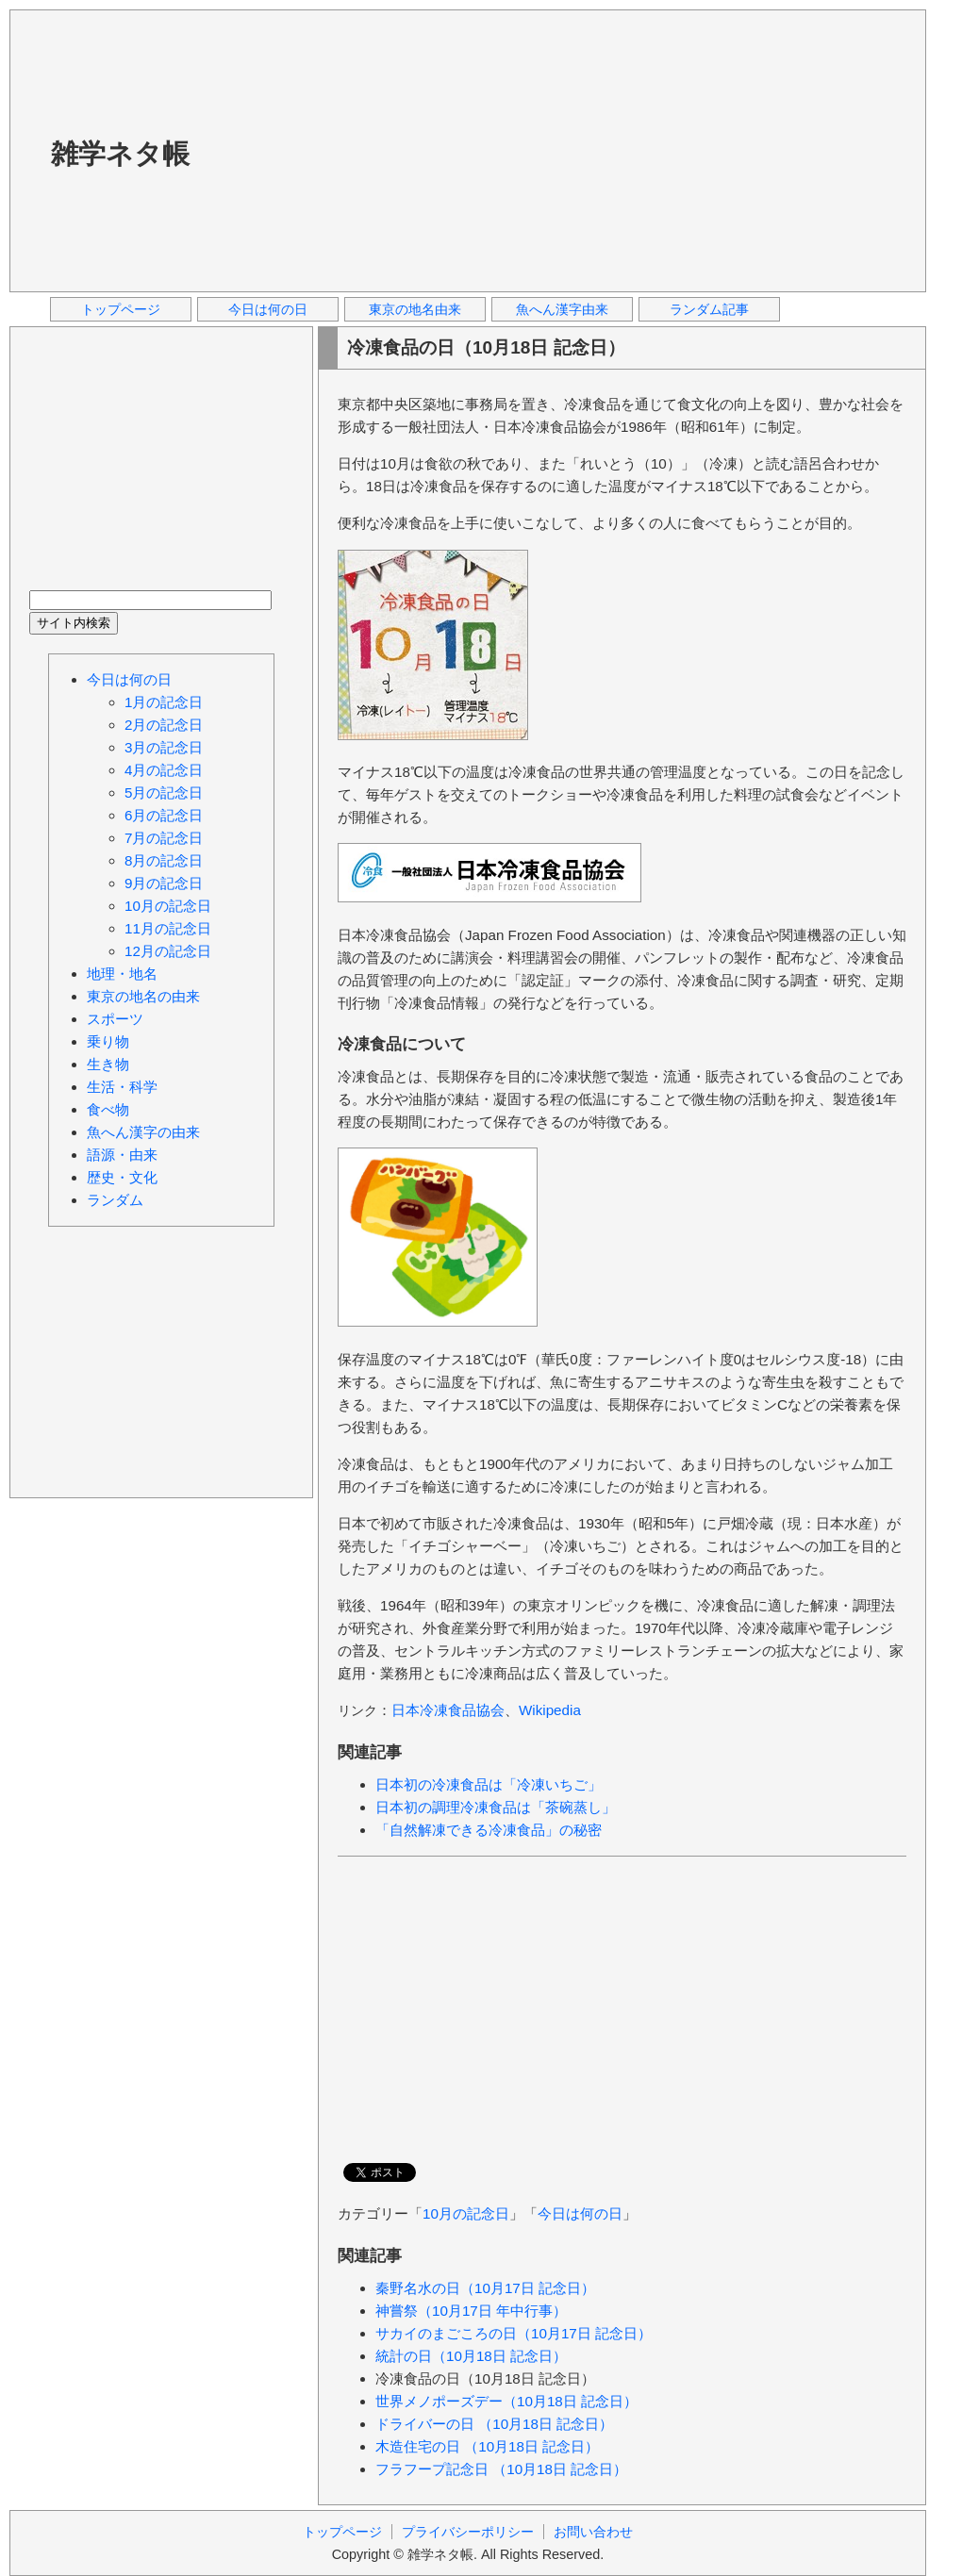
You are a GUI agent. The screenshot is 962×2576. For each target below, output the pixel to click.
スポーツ (115, 1019)
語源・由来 (122, 1155)
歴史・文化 (122, 1177)
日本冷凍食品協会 (448, 1710)
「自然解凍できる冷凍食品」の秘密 (488, 1830)
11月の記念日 (167, 928)
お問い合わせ (593, 2531)
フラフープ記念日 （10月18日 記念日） (501, 2469)
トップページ (120, 309)
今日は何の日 (267, 309)
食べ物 (108, 1109)
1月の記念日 (163, 702)
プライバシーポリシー (468, 2531)
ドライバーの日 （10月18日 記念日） (494, 2424)
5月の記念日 (163, 792)
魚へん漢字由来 (562, 309)
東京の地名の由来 (143, 996)
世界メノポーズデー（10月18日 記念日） (506, 2401)
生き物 (108, 1064)
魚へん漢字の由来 (143, 1132)
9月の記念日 (163, 883)
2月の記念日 (163, 725)
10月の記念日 (466, 2213)
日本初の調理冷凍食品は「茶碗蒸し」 (495, 1807)
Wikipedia (550, 1710)
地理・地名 (122, 974)
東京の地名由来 (415, 309)
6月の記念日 (163, 815)
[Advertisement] (473, 150)
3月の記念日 (163, 747)
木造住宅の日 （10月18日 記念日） (487, 2446)
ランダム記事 (709, 309)
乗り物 (108, 1041)
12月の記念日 (167, 951)
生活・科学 (122, 1087)
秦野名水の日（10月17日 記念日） (485, 2288)
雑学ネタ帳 (120, 154)
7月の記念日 (163, 838)
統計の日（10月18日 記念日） (471, 2356)
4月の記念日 (163, 770)
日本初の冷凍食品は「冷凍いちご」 (488, 1784)
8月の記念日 (163, 860)
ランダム (115, 1200)
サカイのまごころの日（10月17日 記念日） (513, 2333)
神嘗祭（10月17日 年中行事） (471, 2311)
